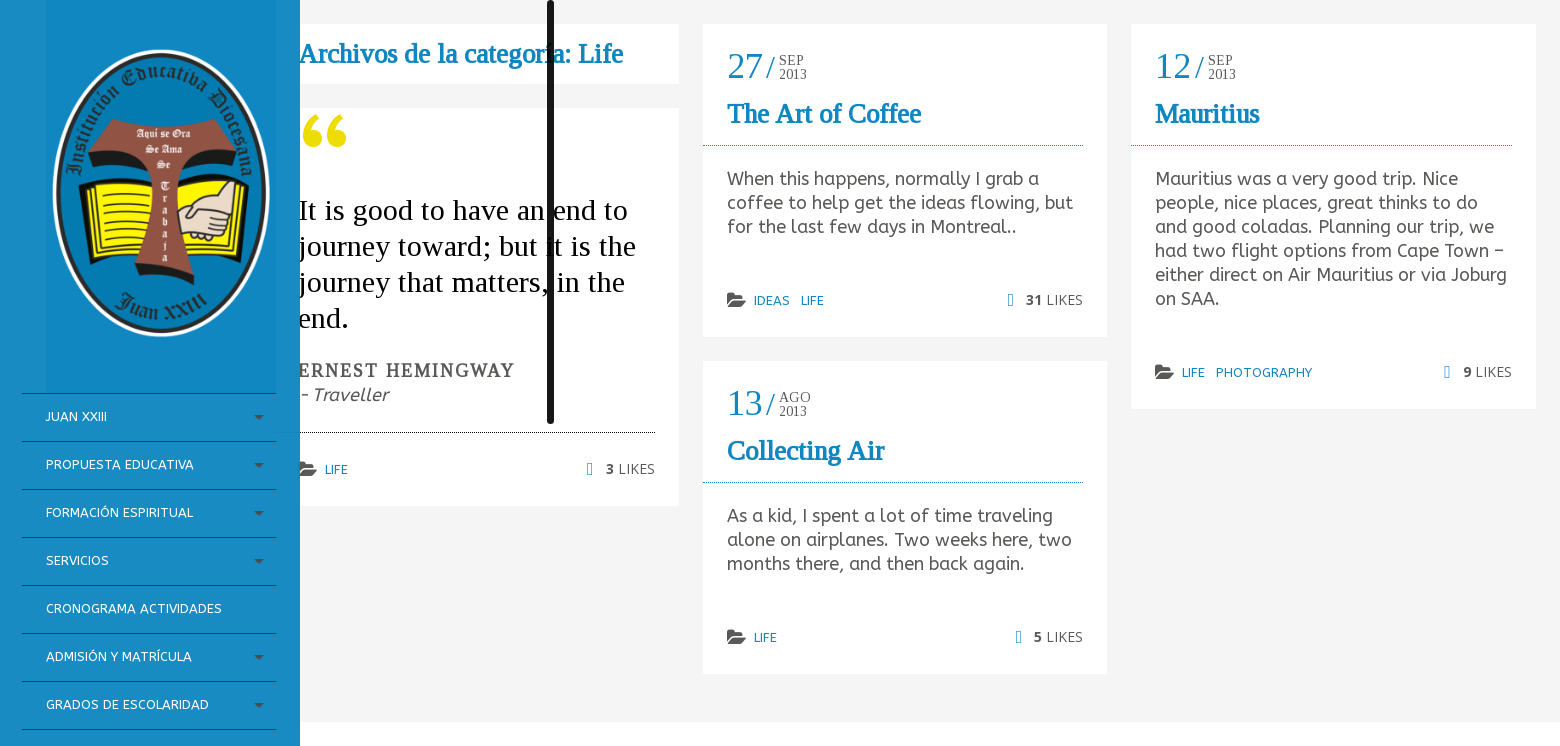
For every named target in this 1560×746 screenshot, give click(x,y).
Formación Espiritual (121, 446)
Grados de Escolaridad (91, 674)
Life (336, 469)
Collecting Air (805, 451)
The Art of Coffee (824, 114)
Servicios (79, 494)
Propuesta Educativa (122, 398)
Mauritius (1207, 114)
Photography (1264, 372)
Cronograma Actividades (93, 554)
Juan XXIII (78, 350)
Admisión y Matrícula (121, 614)
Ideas (772, 300)
